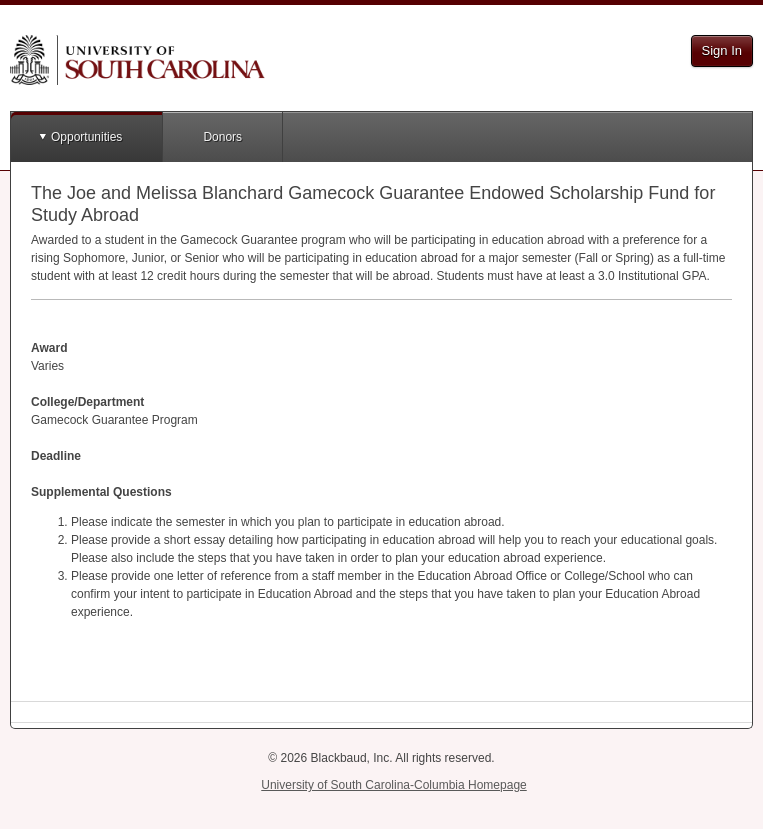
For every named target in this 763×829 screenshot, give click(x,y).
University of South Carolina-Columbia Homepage (393, 785)
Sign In (722, 50)
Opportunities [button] (86, 137)
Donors (222, 137)
